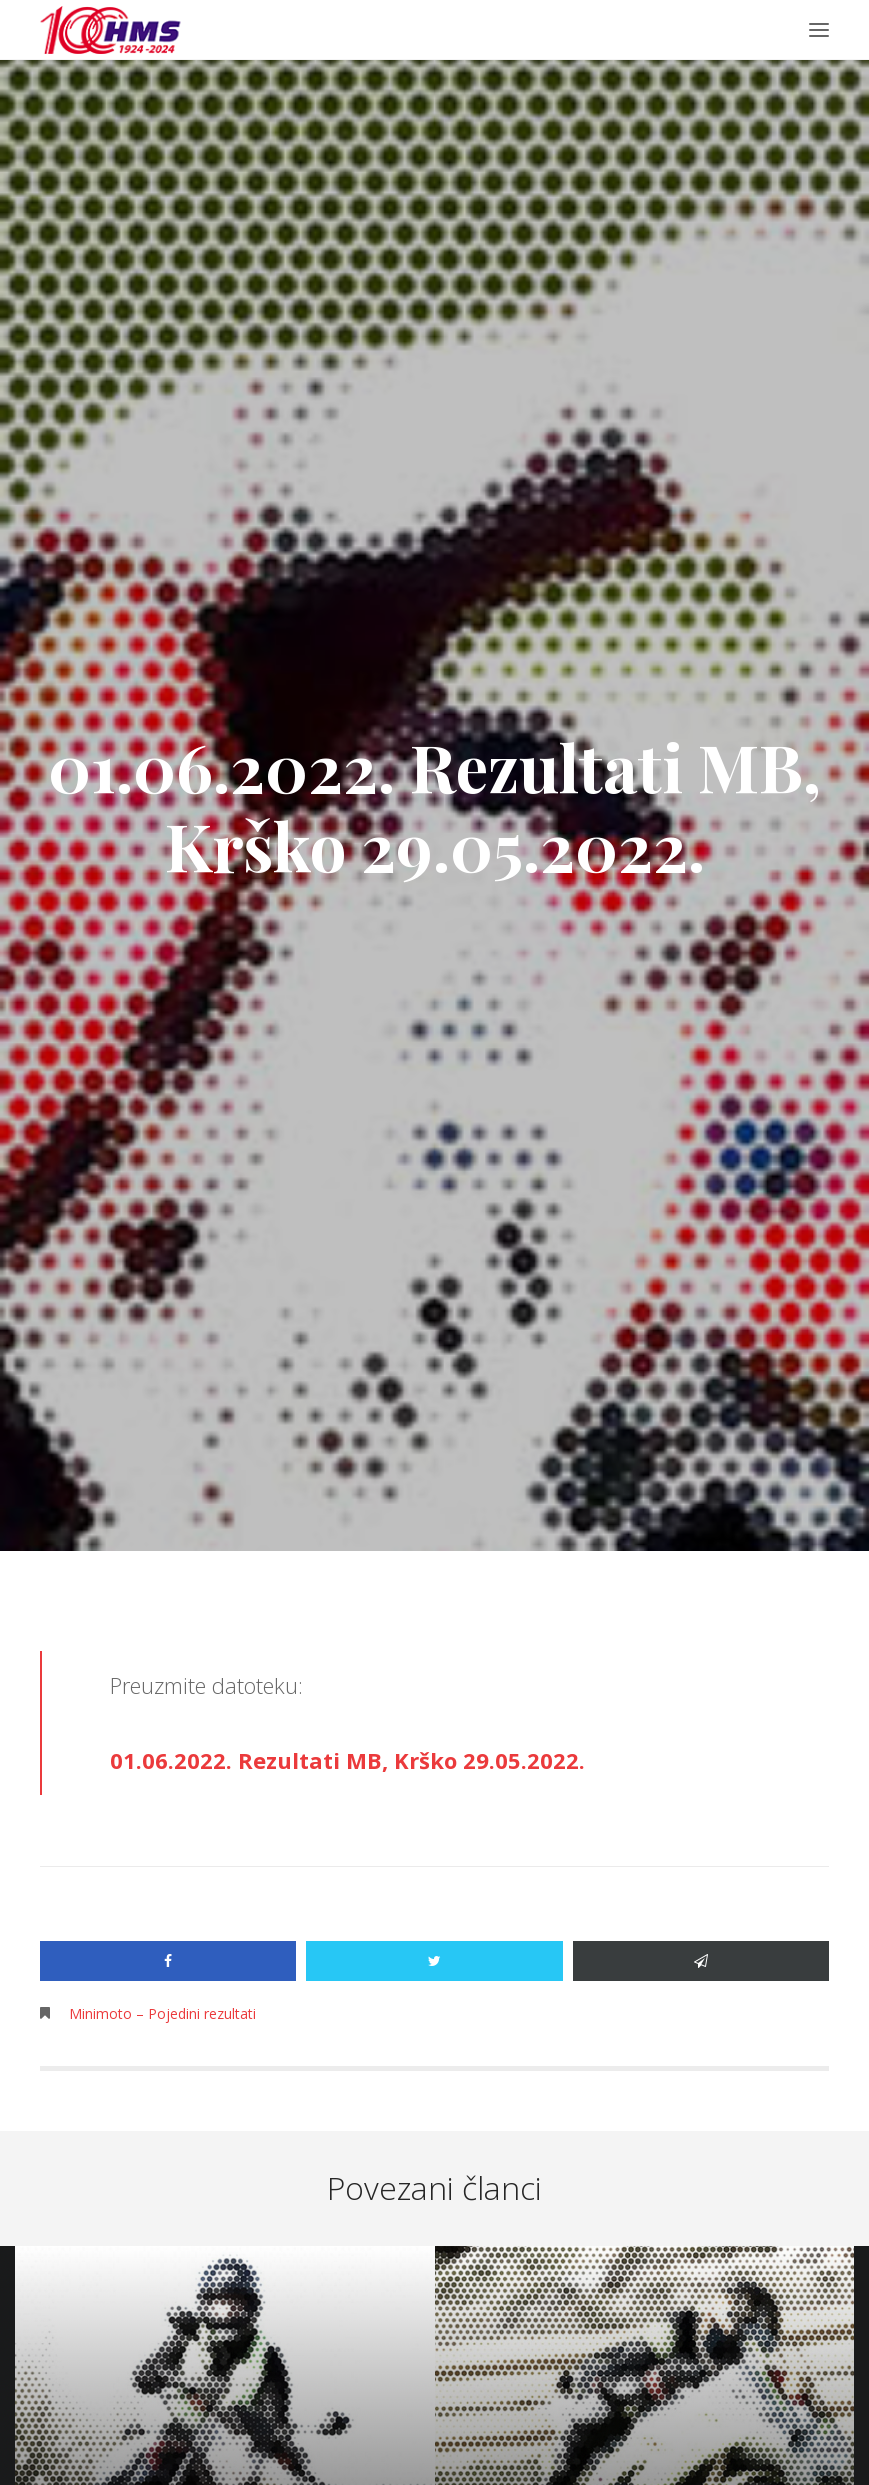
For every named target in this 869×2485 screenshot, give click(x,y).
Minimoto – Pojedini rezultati (162, 2013)
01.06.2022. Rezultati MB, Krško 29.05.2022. (347, 1760)
